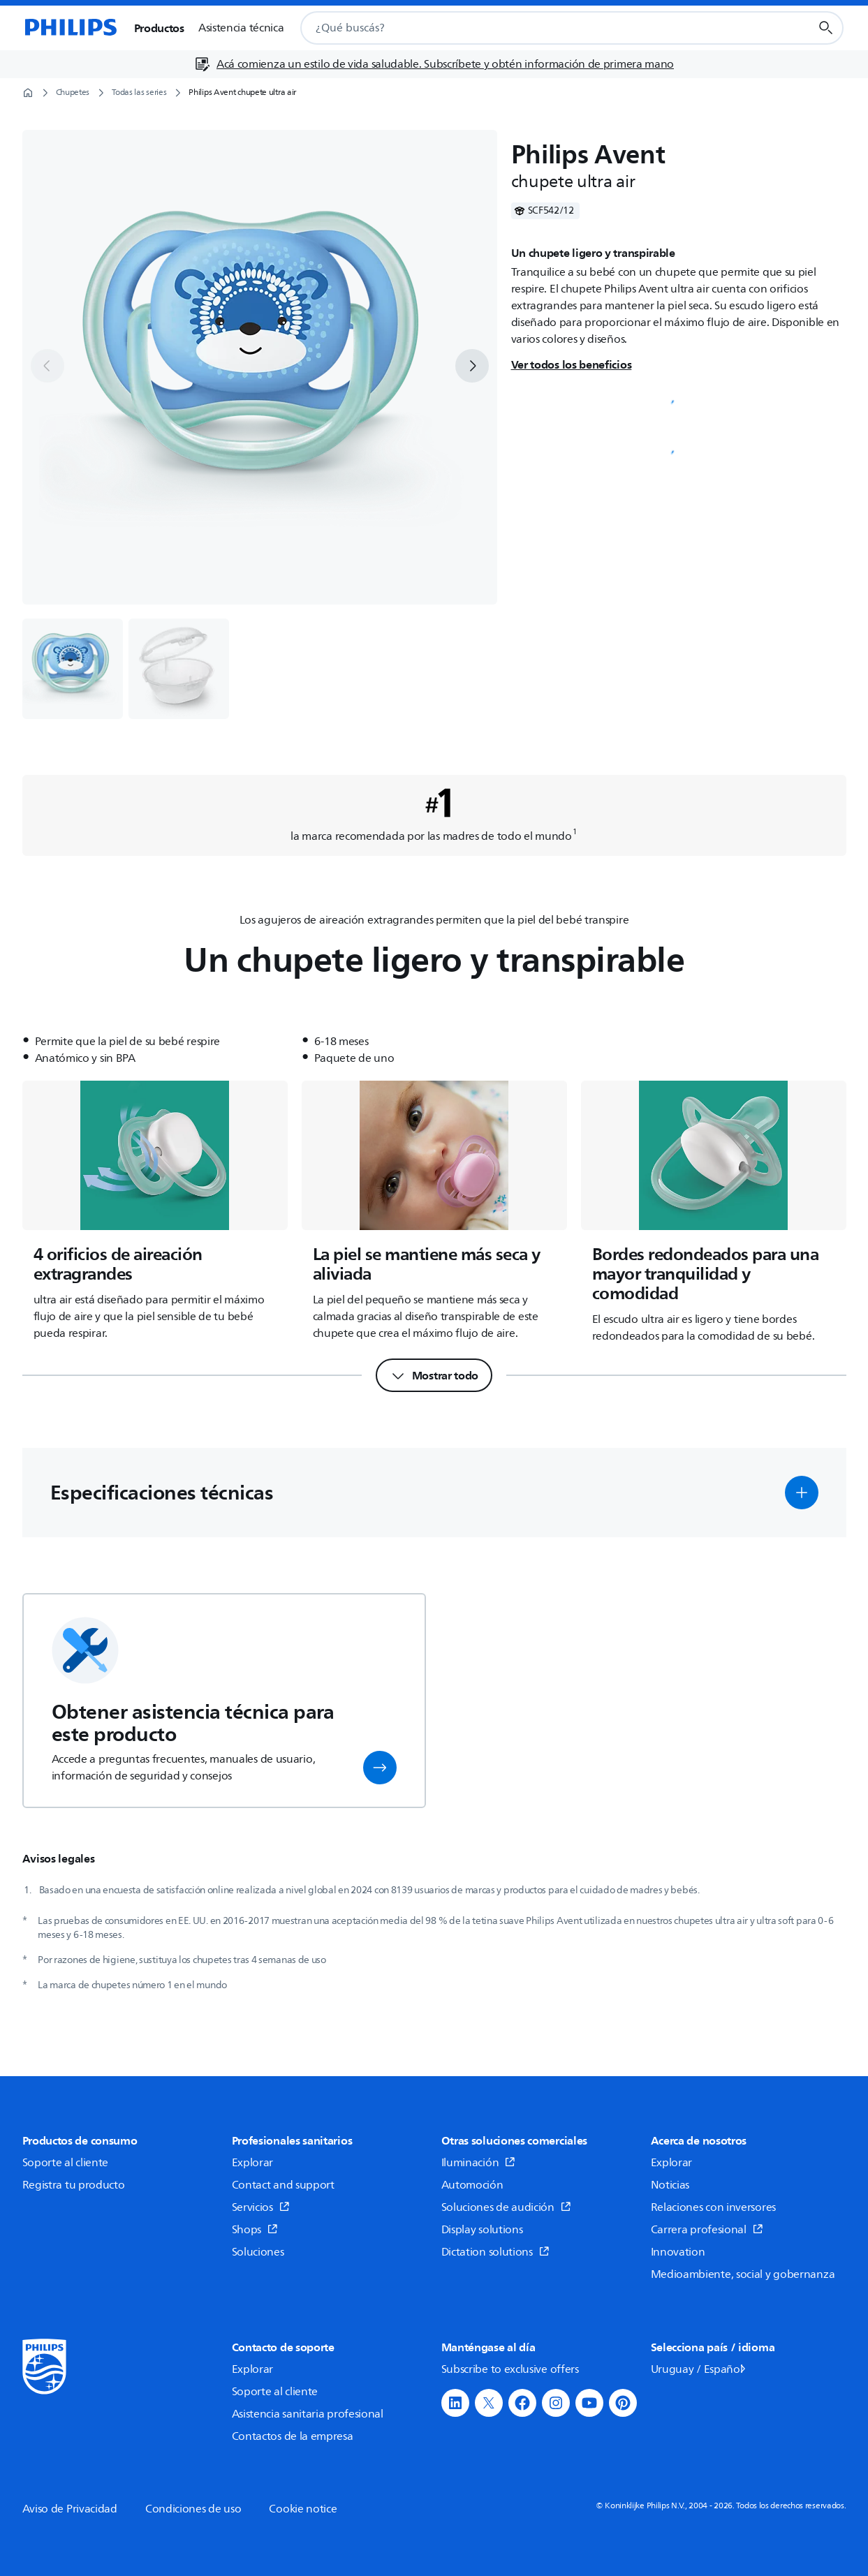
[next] (472, 366)
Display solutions (482, 2230)
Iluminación (478, 2163)
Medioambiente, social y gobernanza (743, 2274)
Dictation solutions (495, 2252)
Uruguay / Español (700, 2369)
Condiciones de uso (193, 2509)
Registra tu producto (73, 2185)
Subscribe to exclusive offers (510, 2369)
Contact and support (283, 2185)
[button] (801, 1492)
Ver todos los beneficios (571, 364)
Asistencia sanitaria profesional (307, 2414)
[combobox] (538, 28)
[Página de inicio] (69, 28)
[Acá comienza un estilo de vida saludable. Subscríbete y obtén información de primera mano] (434, 64)
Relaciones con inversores (714, 2207)
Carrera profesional (707, 2230)
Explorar (253, 2163)
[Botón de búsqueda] (826, 28)
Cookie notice (303, 2509)
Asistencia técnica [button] (241, 28)
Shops (255, 2230)
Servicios (261, 2207)
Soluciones (258, 2252)
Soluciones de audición (506, 2207)
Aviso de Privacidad (69, 2509)
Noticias (670, 2185)
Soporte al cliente (65, 2163)
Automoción (472, 2185)
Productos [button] (159, 28)
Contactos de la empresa (292, 2436)
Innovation (678, 2252)
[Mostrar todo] (434, 1375)
